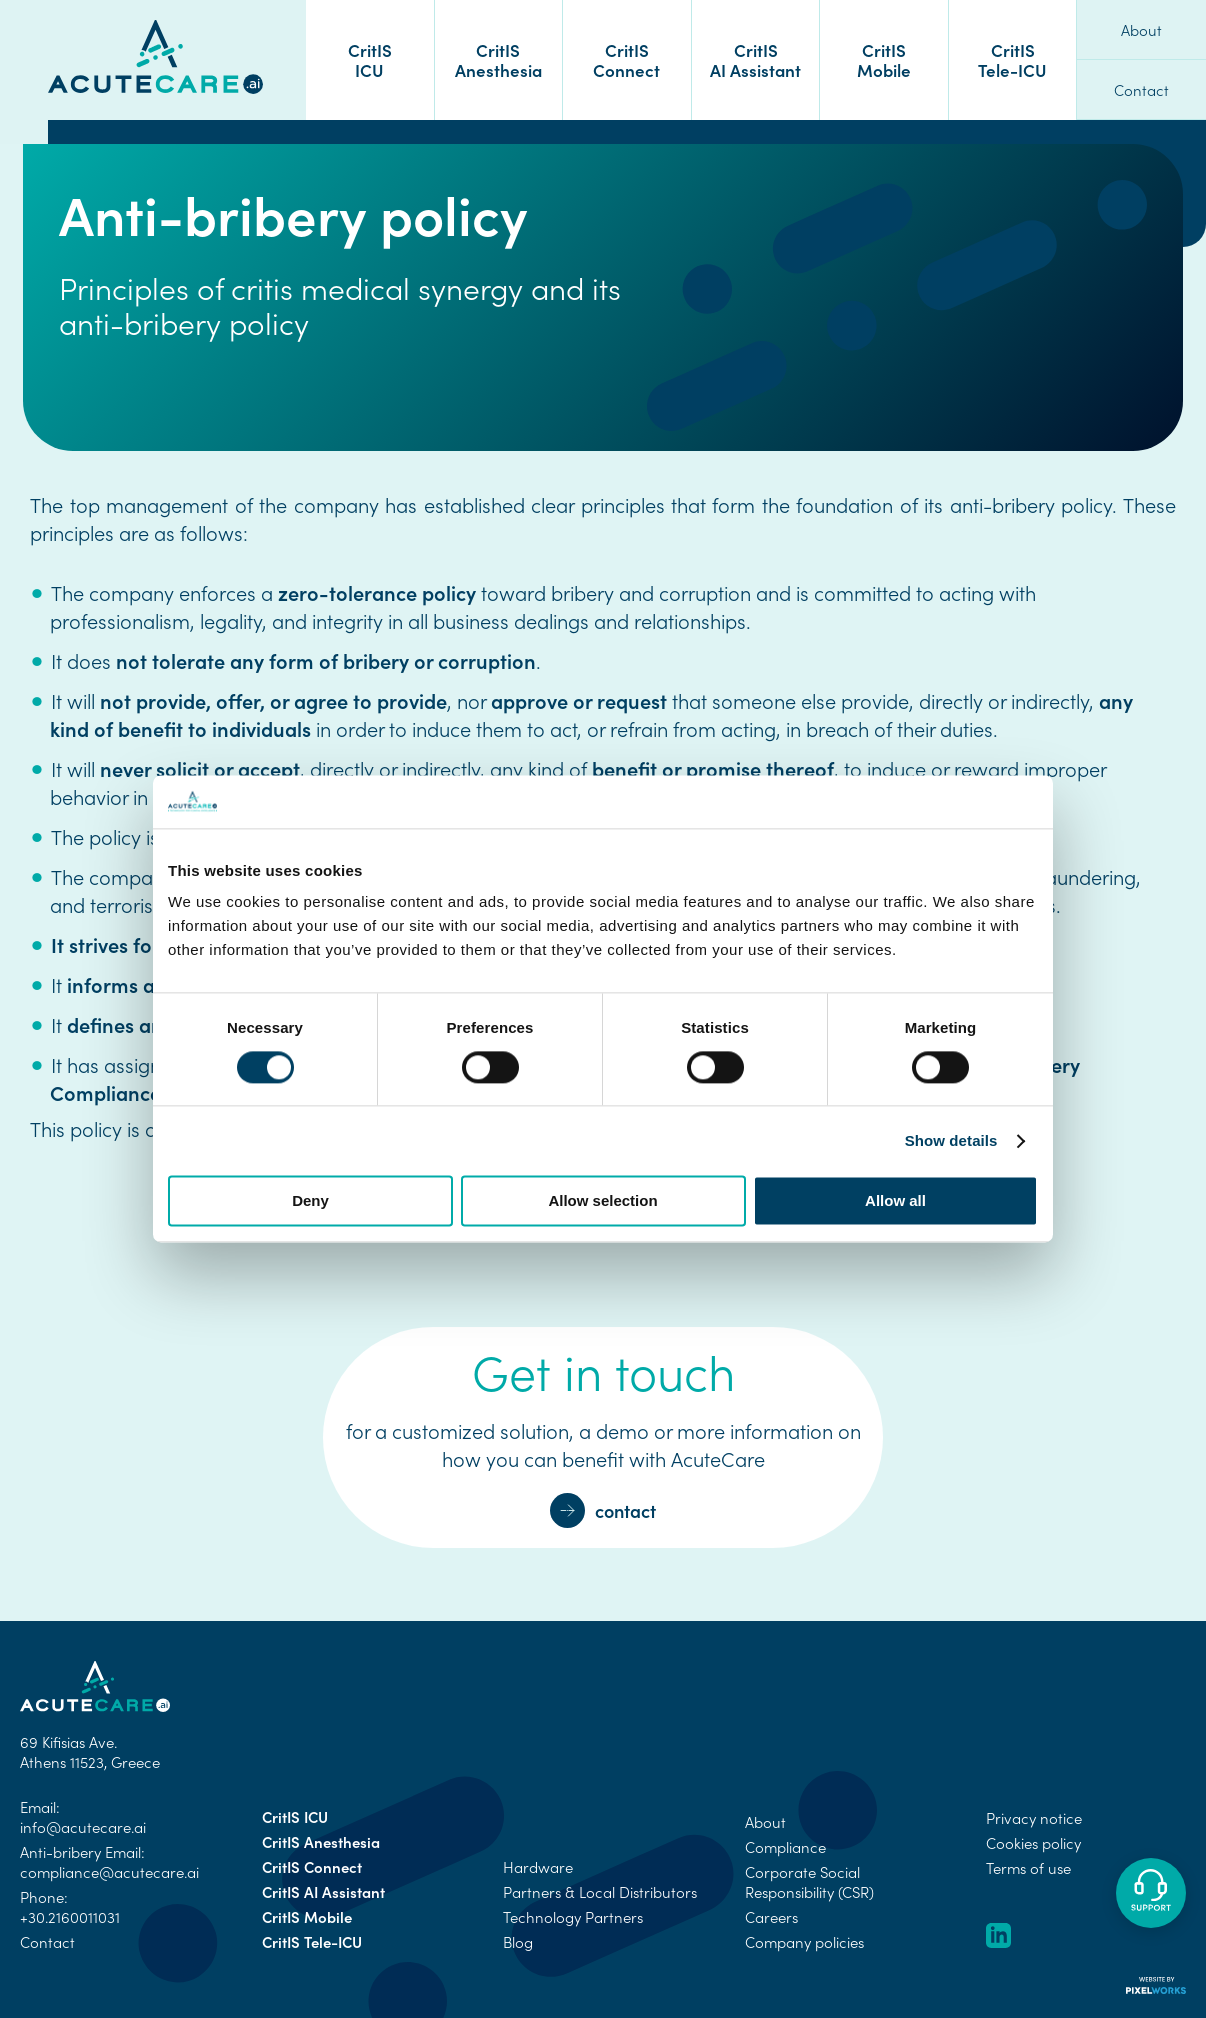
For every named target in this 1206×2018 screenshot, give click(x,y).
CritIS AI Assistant (755, 59)
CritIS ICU (370, 59)
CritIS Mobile (884, 59)
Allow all (895, 1201)
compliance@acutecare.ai (109, 1872)
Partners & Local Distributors (600, 1892)
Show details (951, 1140)
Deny (310, 1201)
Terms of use (1028, 1868)
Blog (518, 1942)
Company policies (804, 1942)
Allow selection (602, 1201)
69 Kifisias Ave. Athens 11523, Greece (90, 1752)
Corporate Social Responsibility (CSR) (809, 1882)
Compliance (785, 1847)
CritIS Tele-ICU (1012, 59)
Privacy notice (1034, 1818)
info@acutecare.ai (83, 1827)
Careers (771, 1917)
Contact (1141, 90)
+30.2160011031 (70, 1917)
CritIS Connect (626, 59)
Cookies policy (1033, 1843)
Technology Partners (573, 1917)
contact (603, 1510)
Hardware (538, 1867)
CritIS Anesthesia (498, 59)
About (1141, 30)
